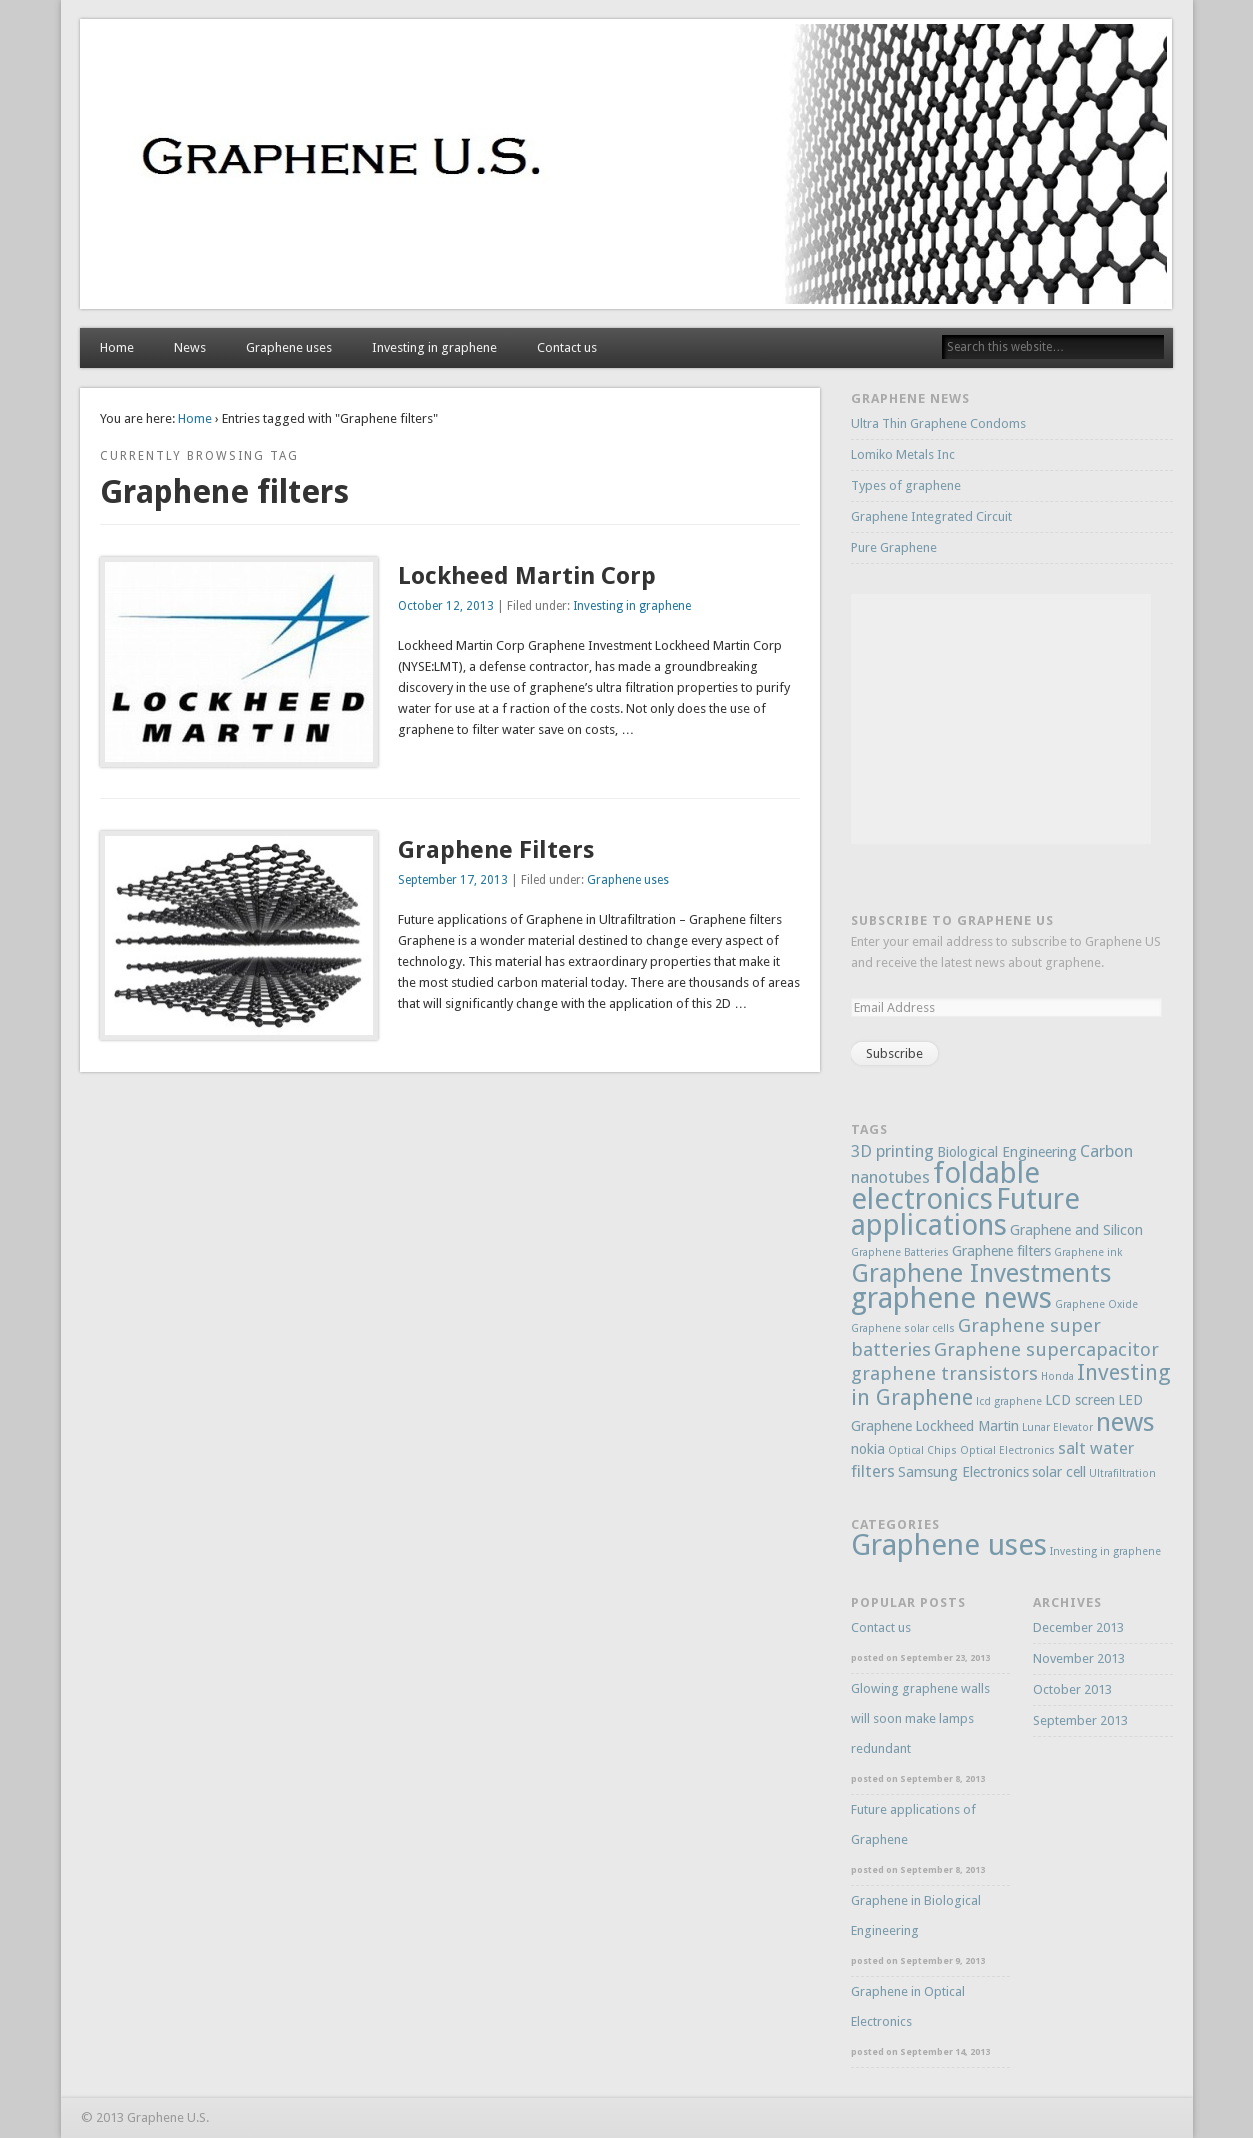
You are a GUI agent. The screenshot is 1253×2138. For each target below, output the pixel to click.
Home (117, 347)
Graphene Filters (496, 850)
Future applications (965, 1212)
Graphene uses (289, 347)
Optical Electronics (1007, 1450)
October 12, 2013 (446, 606)
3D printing (892, 1151)
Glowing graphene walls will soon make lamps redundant (920, 1718)
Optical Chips (922, 1450)
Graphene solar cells (903, 1328)
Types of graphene (906, 485)
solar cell (1059, 1472)
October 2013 (1072, 1689)
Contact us (567, 347)
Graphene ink (1088, 1252)
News (190, 347)
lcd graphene (1009, 1401)
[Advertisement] (1001, 719)
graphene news (951, 1298)
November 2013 (1079, 1658)
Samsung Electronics (963, 1472)
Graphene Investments (981, 1273)
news (1125, 1422)
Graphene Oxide (1096, 1304)
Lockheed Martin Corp (527, 576)
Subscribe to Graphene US (952, 920)
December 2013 (1078, 1627)
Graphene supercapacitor (1046, 1349)
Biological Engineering (1007, 1152)
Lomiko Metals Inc (903, 454)
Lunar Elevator (1057, 1427)
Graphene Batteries (900, 1252)
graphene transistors (944, 1373)
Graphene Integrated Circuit (931, 516)
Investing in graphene (434, 347)
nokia (868, 1449)
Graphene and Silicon (1076, 1230)
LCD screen (1080, 1400)
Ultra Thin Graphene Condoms (938, 423)
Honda (1057, 1376)
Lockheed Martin (967, 1426)
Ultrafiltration (1122, 1473)
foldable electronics (945, 1186)
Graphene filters (1001, 1251)
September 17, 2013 (453, 880)
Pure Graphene (894, 547)
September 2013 (1080, 1720)
